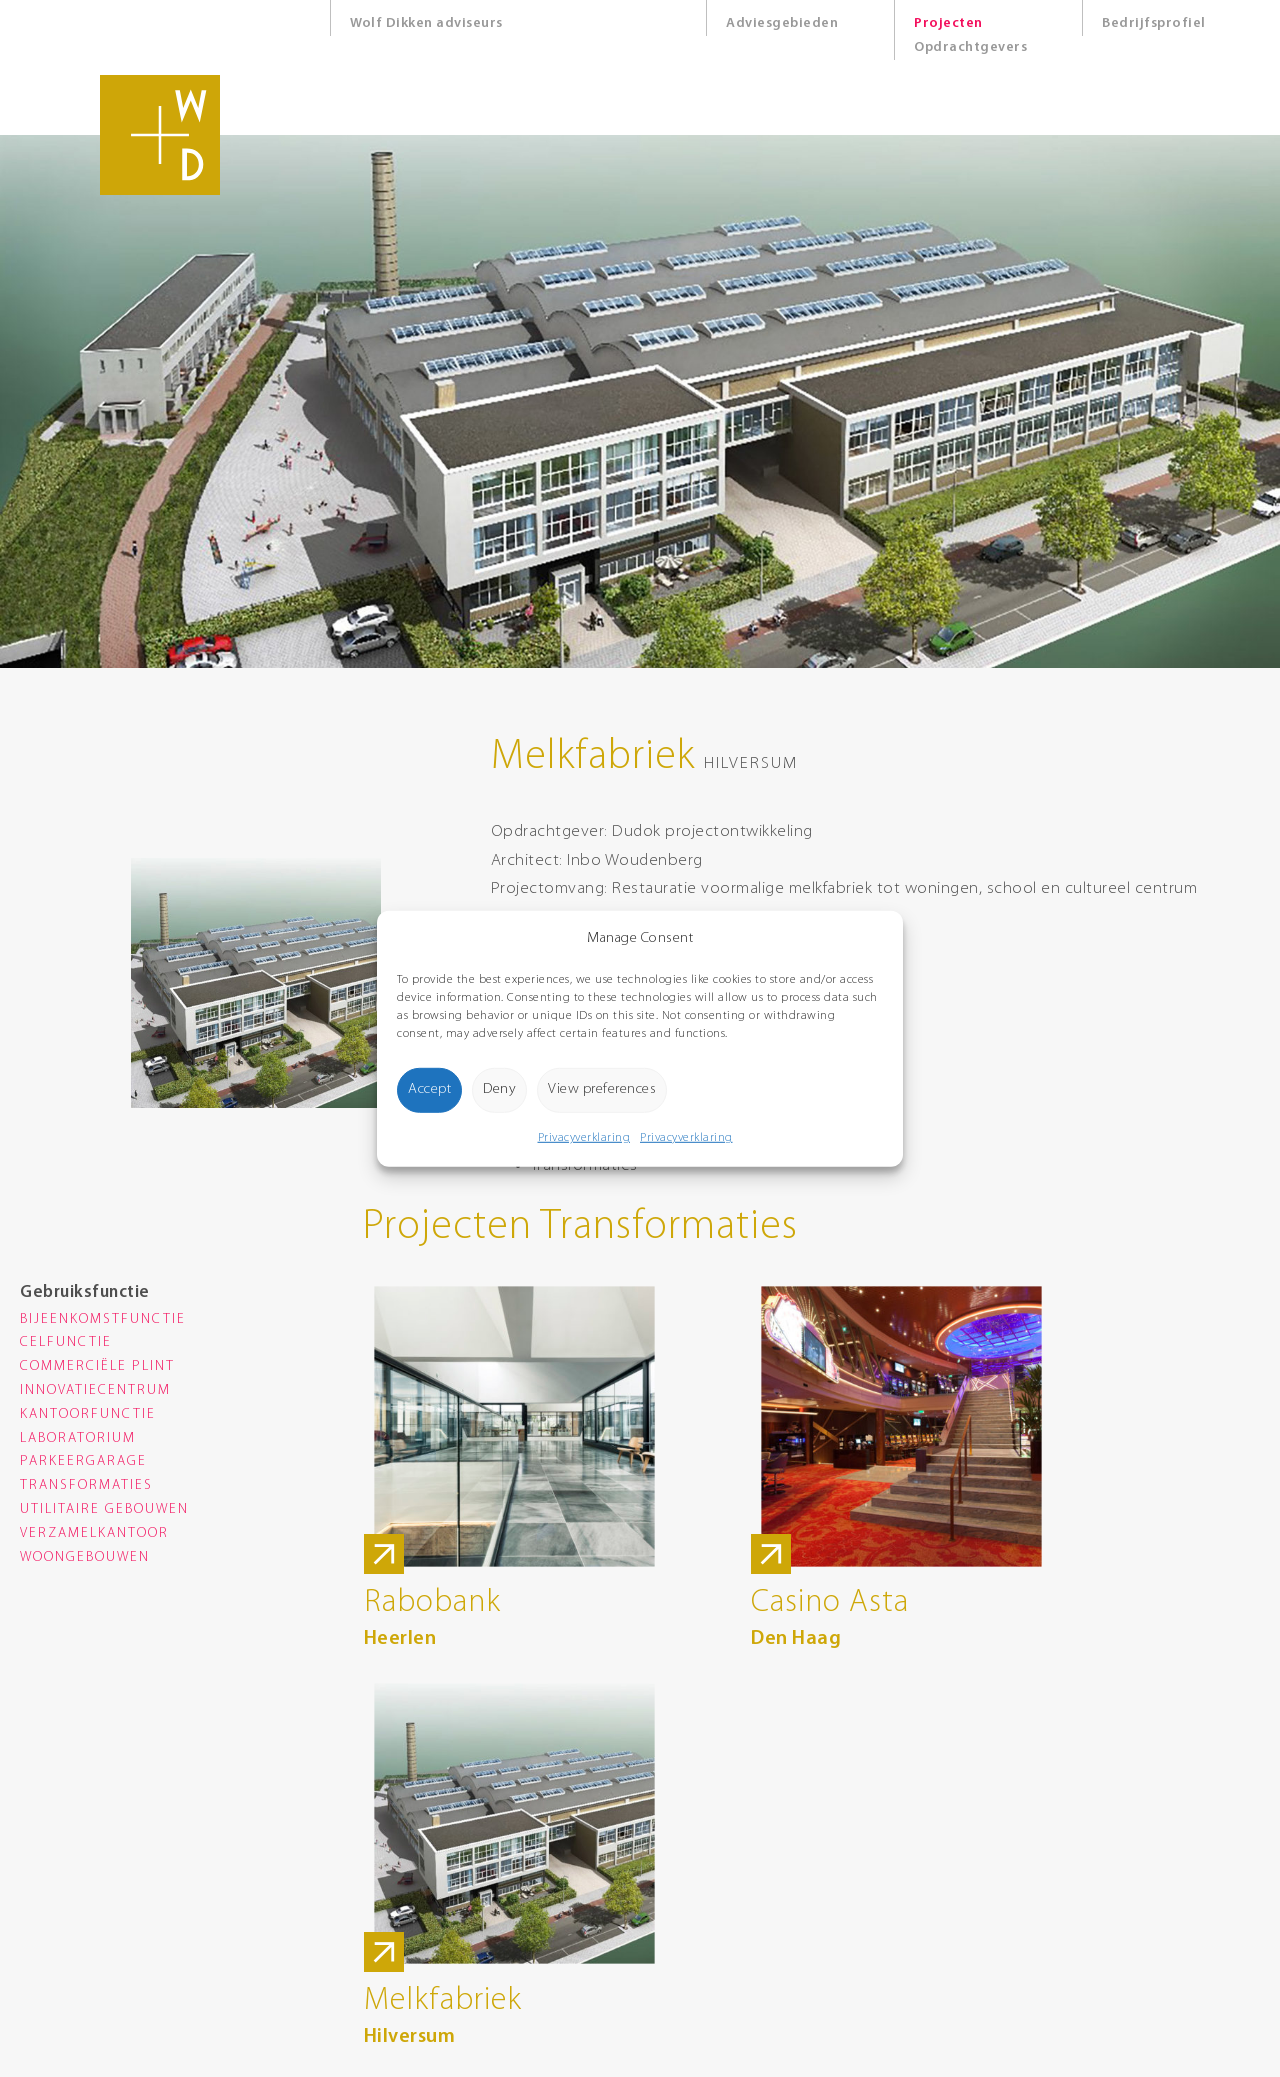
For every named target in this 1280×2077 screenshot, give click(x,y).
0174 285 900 (376, 1848)
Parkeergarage (83, 1461)
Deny (499, 1088)
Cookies (591, 1959)
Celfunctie (66, 1342)
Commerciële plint (97, 1366)
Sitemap (593, 1981)
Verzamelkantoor (94, 1533)
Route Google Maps (395, 1915)
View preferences (602, 1088)
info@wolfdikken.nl (393, 1870)
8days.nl (593, 2047)
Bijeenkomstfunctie (103, 1319)
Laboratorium (78, 1438)
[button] (873, 938)
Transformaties (86, 1485)
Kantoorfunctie (88, 1414)
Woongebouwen (85, 1557)
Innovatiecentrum (95, 1390)
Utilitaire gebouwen (104, 1509)
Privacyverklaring (584, 1138)
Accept (429, 1088)
